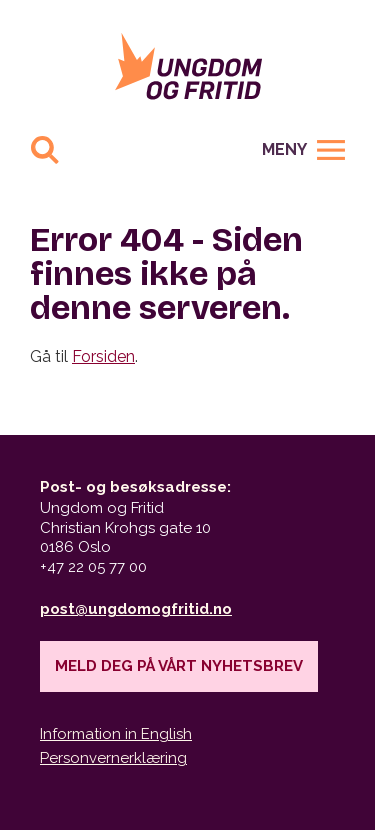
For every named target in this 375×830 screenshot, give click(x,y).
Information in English (116, 734)
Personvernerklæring (113, 758)
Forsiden (103, 356)
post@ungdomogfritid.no (136, 609)
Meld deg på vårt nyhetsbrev (179, 666)
